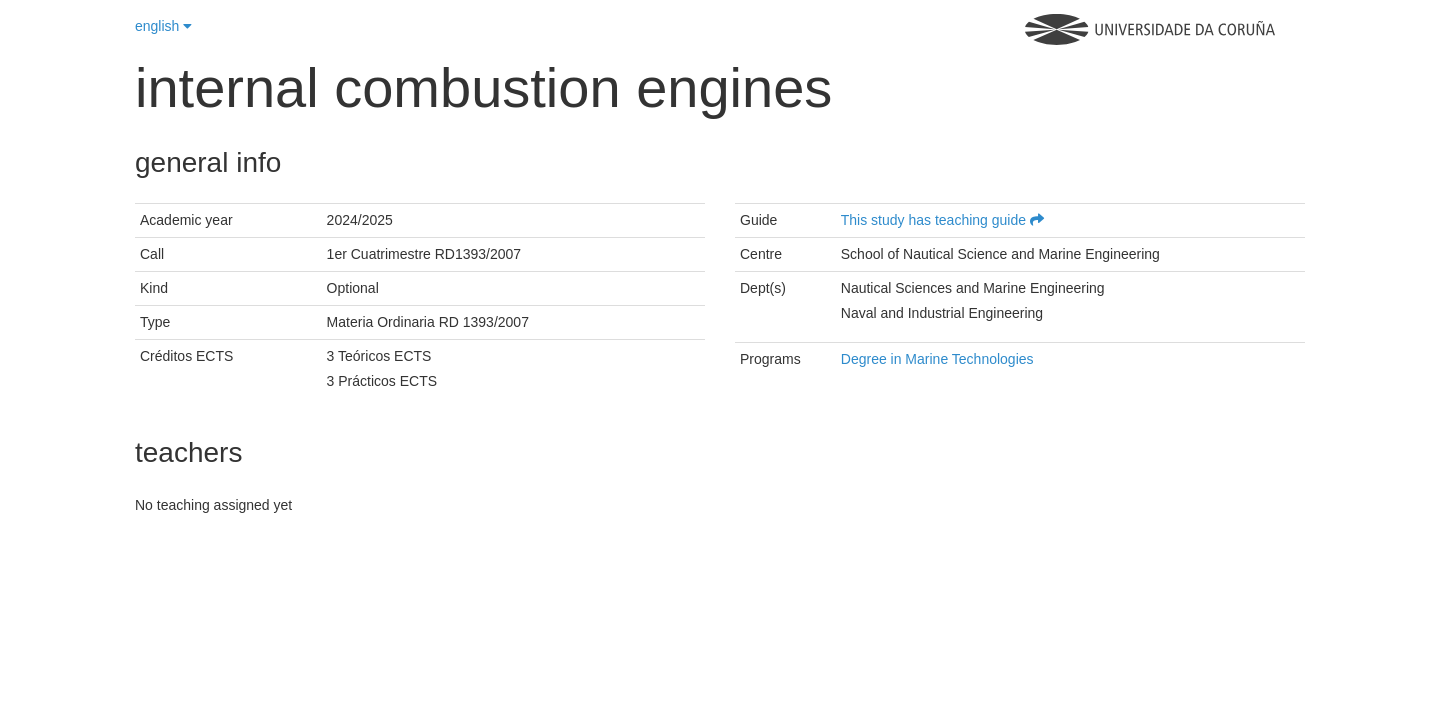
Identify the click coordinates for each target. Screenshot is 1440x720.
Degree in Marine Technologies (937, 359)
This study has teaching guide (942, 220)
